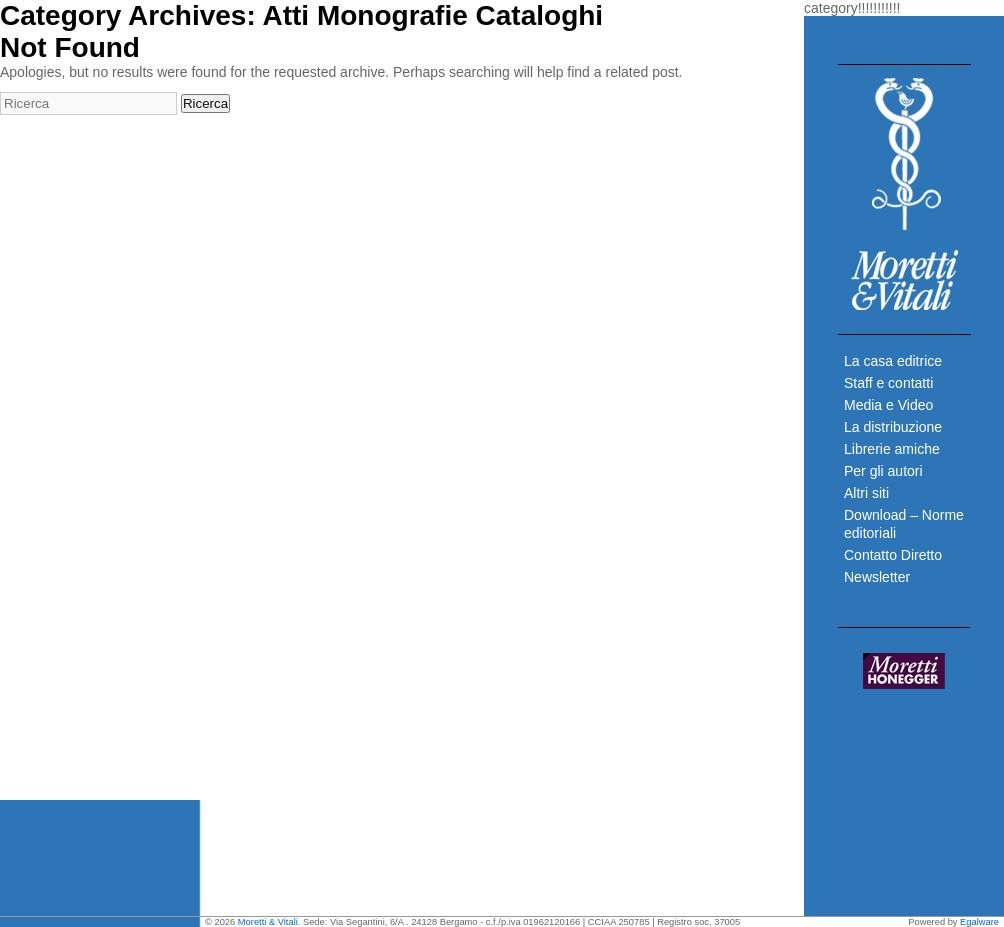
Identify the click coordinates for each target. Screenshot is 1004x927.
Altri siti (866, 493)
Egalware (979, 922)
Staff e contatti (888, 383)
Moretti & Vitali (268, 922)
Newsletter (877, 577)
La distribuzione (893, 427)
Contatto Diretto (893, 555)
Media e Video (888, 405)
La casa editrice (893, 361)
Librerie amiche (892, 449)
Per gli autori (883, 471)
